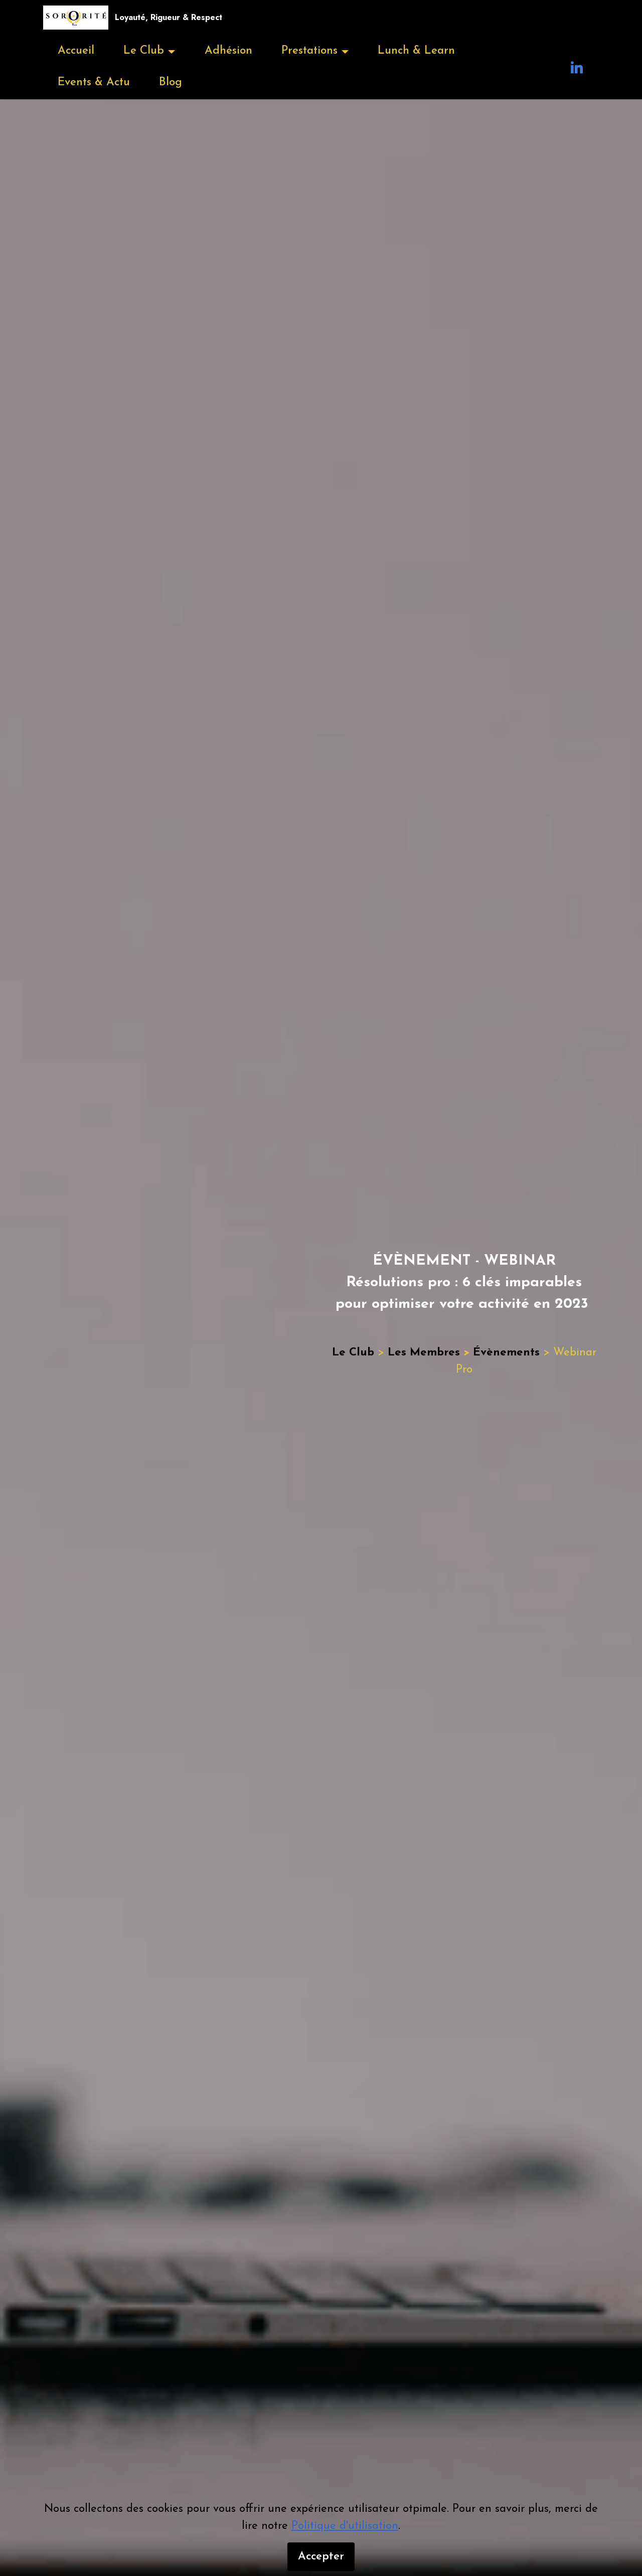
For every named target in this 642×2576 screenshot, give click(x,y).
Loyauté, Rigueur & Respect (168, 18)
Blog (170, 82)
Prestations (309, 51)
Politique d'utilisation (344, 2558)
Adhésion (228, 51)
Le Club (143, 51)
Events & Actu (94, 82)
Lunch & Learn (416, 51)
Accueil (76, 51)
